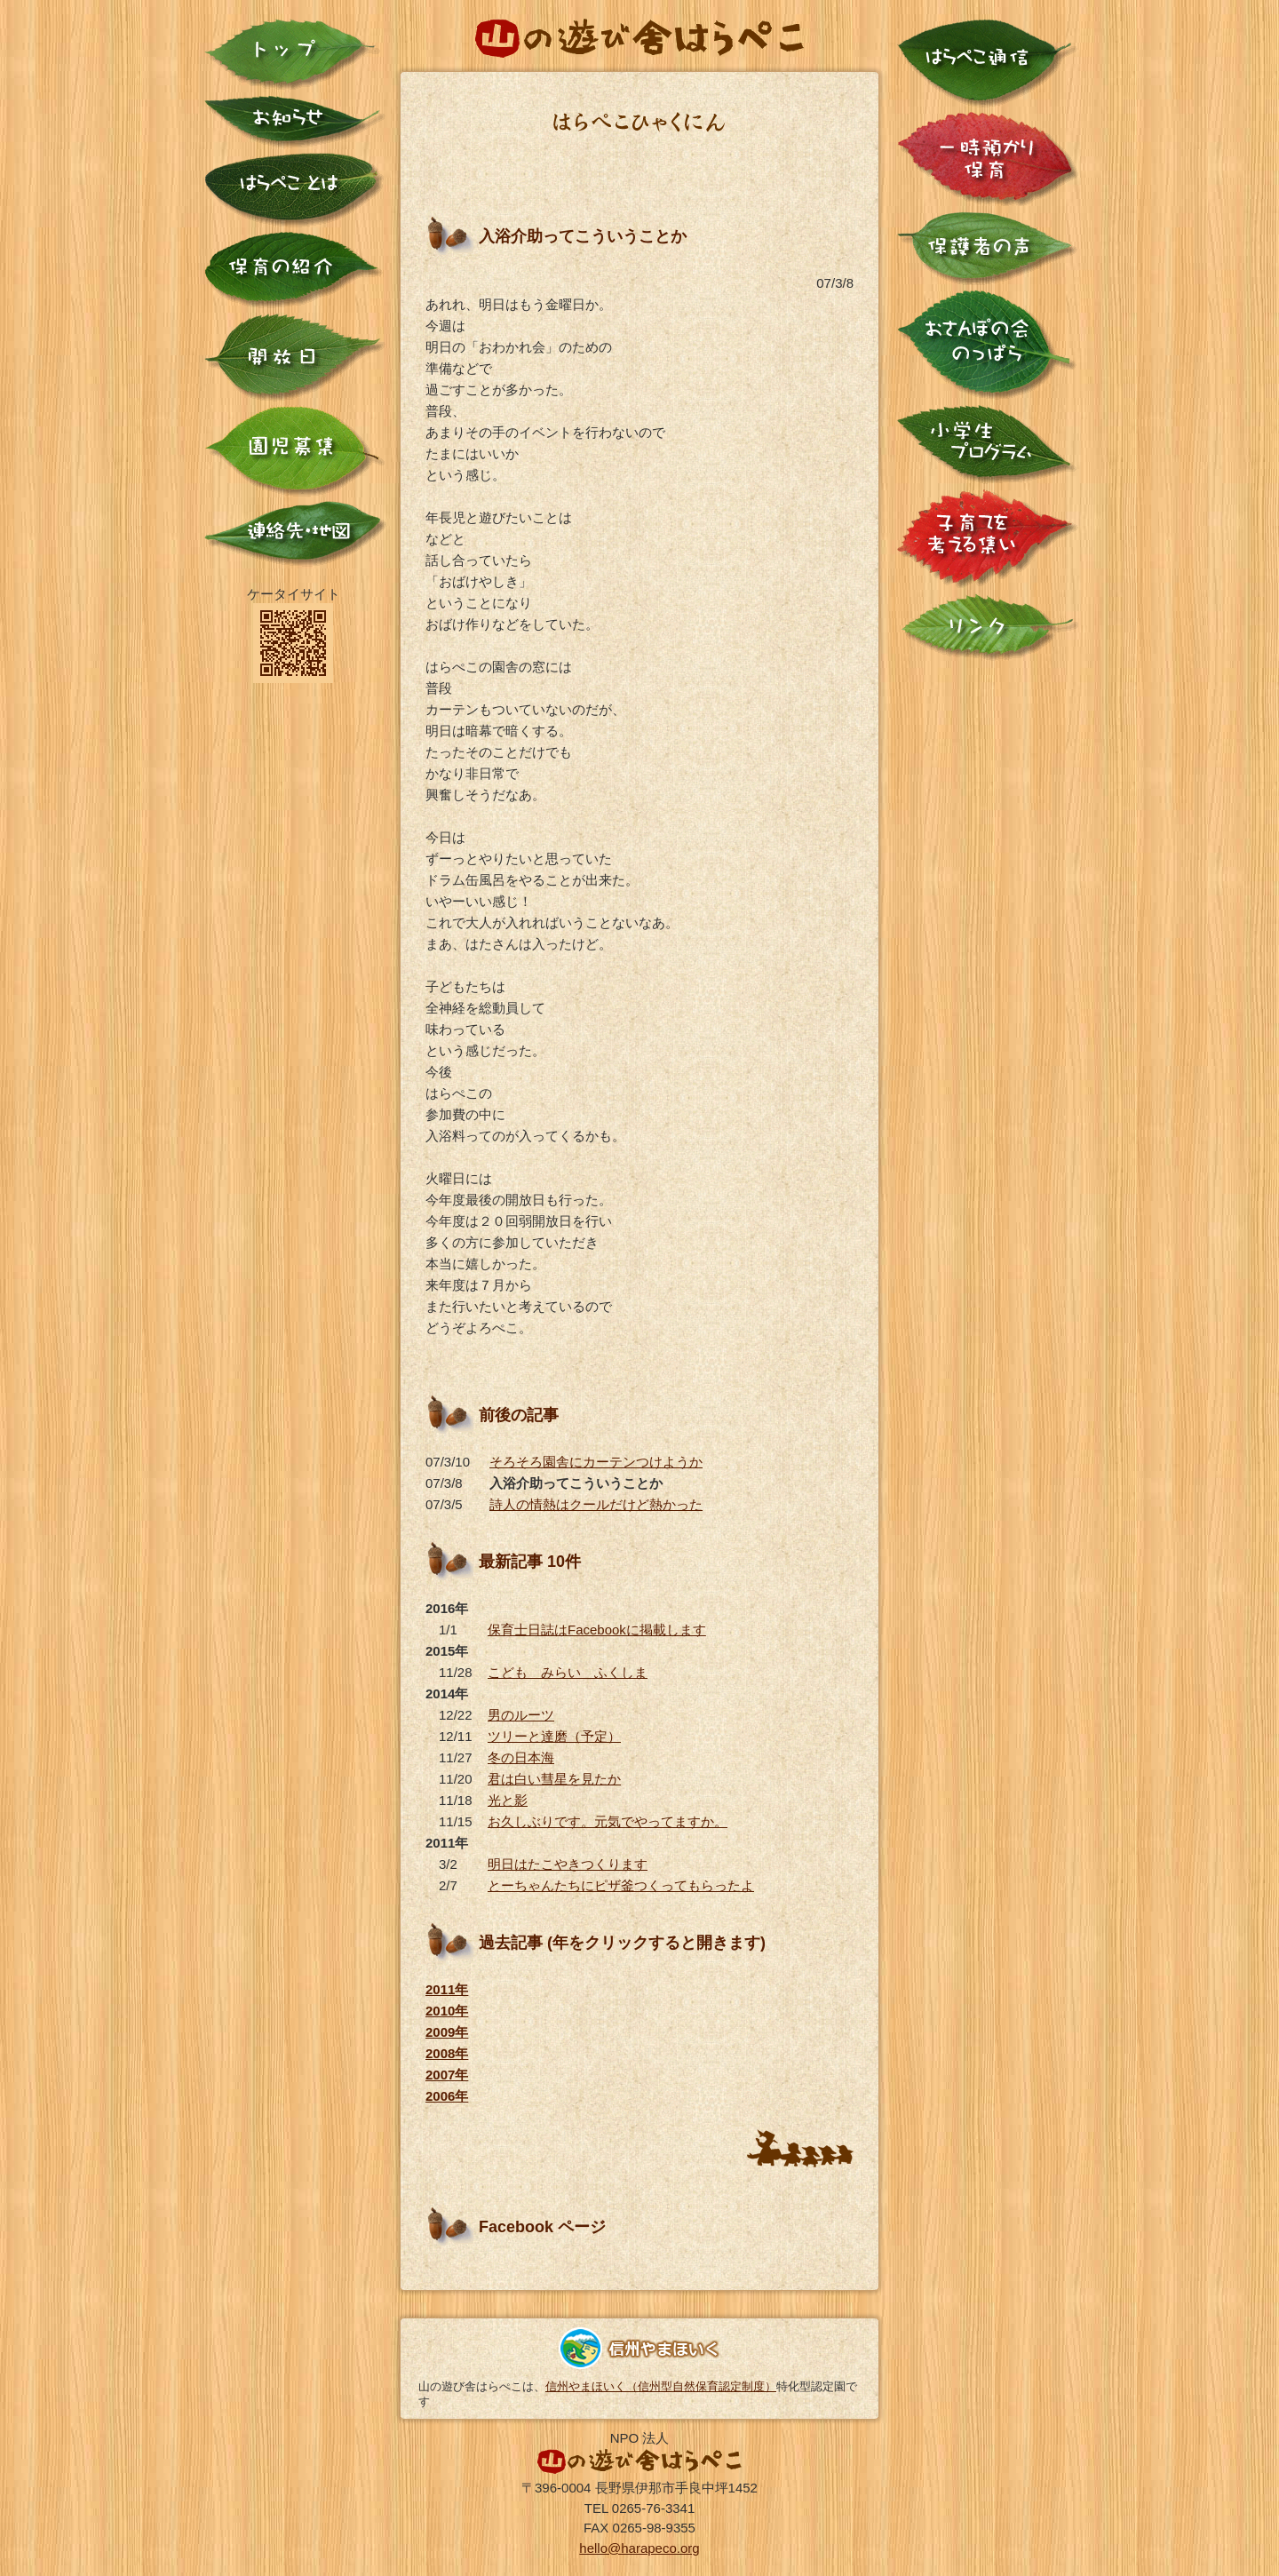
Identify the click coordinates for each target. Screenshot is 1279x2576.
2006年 (446, 2095)
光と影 (508, 1800)
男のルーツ (521, 1714)
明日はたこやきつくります (567, 1864)
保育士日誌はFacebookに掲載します (597, 1629)
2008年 (446, 2053)
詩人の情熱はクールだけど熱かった (596, 1504)
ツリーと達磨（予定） (554, 1736)
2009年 (446, 2031)
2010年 (446, 2010)
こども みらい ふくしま (567, 1672)
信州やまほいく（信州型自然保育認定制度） (660, 2386)
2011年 (446, 1989)
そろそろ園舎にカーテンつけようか (596, 1461)
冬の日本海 (521, 1757)
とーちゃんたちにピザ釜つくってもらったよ (621, 1885)
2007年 (446, 2074)
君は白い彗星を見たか (554, 1778)
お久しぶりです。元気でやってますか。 (607, 1821)
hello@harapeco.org (639, 2548)
